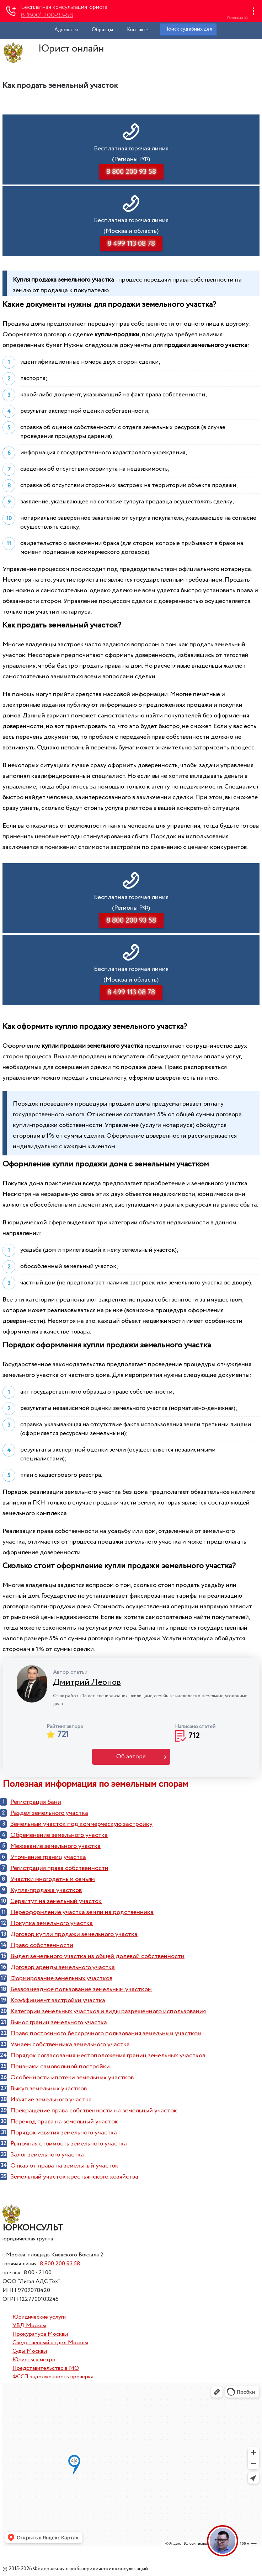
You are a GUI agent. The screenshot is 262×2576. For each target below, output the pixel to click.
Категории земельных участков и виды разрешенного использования (108, 2011)
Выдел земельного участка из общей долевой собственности (97, 1956)
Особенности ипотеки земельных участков (72, 2077)
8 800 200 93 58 (60, 2264)
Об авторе (131, 1756)
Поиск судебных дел (188, 29)
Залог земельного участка (47, 2154)
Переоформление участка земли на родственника (82, 1912)
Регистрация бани (35, 1802)
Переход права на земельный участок (64, 2121)
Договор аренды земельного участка (62, 1967)
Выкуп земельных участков (48, 2088)
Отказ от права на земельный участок (64, 2165)
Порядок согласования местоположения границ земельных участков (107, 2055)
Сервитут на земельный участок (56, 1901)
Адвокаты (66, 29)
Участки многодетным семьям (52, 1879)
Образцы (102, 29)
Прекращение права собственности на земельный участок (93, 2110)
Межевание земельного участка (55, 1846)
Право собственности (41, 1945)
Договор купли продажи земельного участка (74, 1934)
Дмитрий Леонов (87, 1682)
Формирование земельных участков (61, 1978)
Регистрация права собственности (59, 1868)
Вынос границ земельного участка (58, 2022)
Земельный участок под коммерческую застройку (81, 1824)
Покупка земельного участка (51, 1923)
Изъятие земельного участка (51, 2099)
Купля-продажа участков (46, 1890)
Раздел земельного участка (49, 1813)
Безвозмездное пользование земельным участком (81, 1989)
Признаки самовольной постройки (60, 2066)
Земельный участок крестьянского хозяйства (74, 2176)
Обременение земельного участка (59, 1835)
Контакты (138, 29)
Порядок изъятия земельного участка (63, 2132)
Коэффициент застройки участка (57, 2000)
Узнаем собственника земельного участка (70, 2044)
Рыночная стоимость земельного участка (68, 2143)
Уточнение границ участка (48, 1857)
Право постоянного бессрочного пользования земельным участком (106, 2033)
